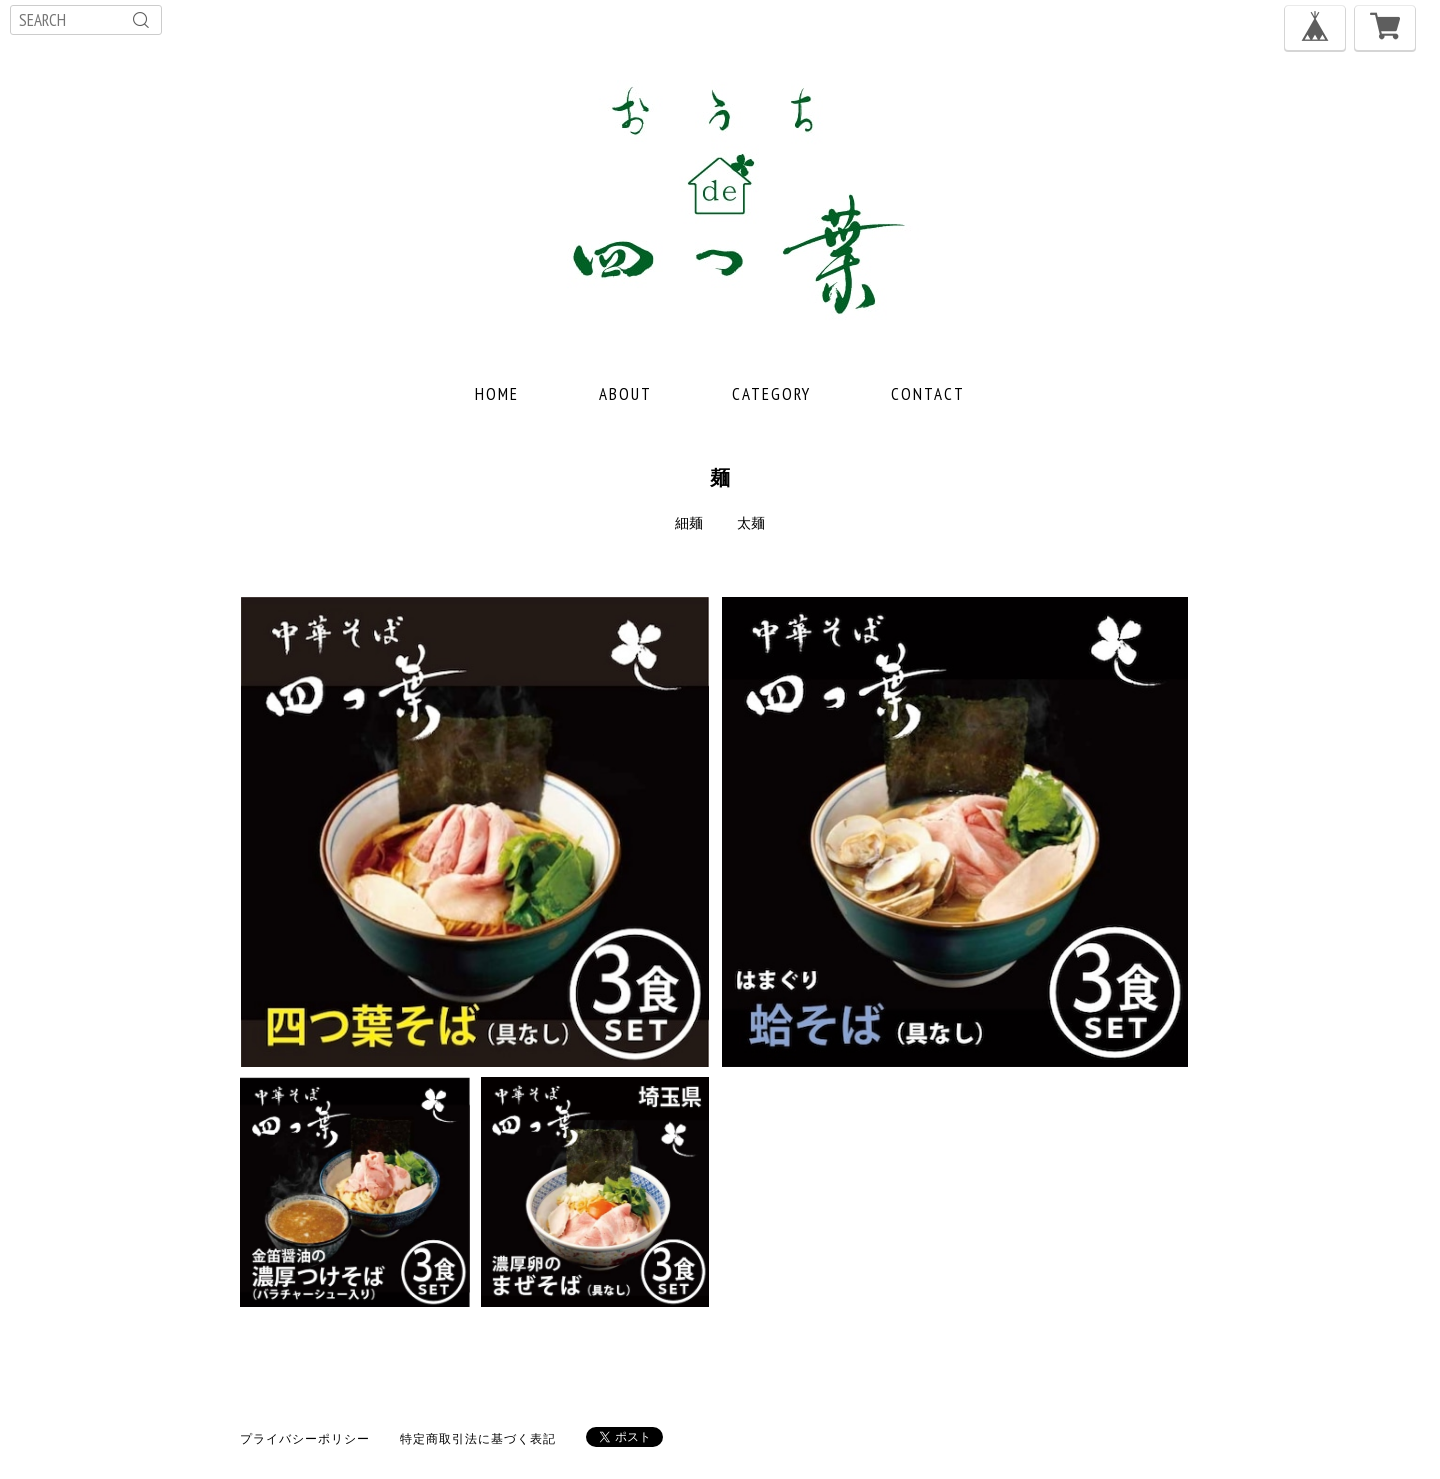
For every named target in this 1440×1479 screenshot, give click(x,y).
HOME (497, 394)
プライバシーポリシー (305, 1438)
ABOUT (625, 394)
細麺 (689, 523)
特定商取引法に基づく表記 (478, 1438)
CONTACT (928, 394)
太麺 (751, 523)
